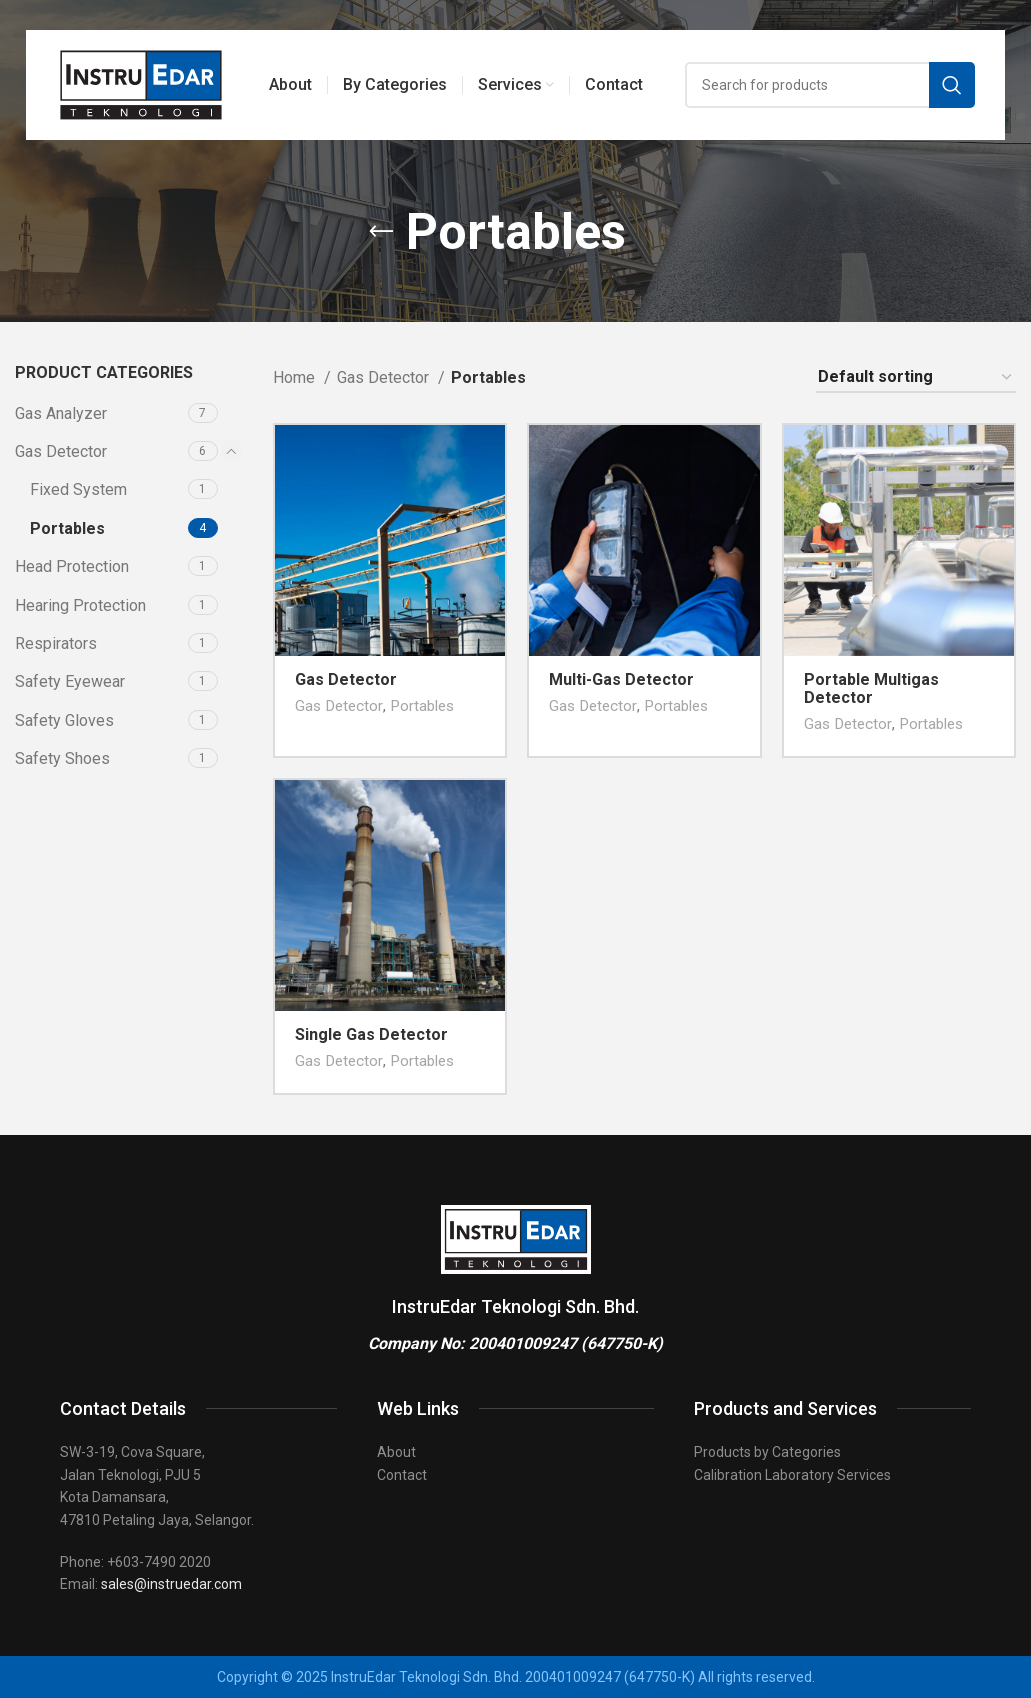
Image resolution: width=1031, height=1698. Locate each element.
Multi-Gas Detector (621, 679)
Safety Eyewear (70, 681)
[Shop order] (916, 377)
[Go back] (381, 232)
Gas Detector (61, 451)
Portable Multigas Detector (871, 688)
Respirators (56, 643)
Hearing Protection (80, 605)
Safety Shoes (62, 758)
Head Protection (72, 566)
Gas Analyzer (61, 413)
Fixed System (78, 489)
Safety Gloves (64, 720)
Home (296, 377)
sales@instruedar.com (171, 1584)
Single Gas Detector (371, 1034)
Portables (67, 528)
